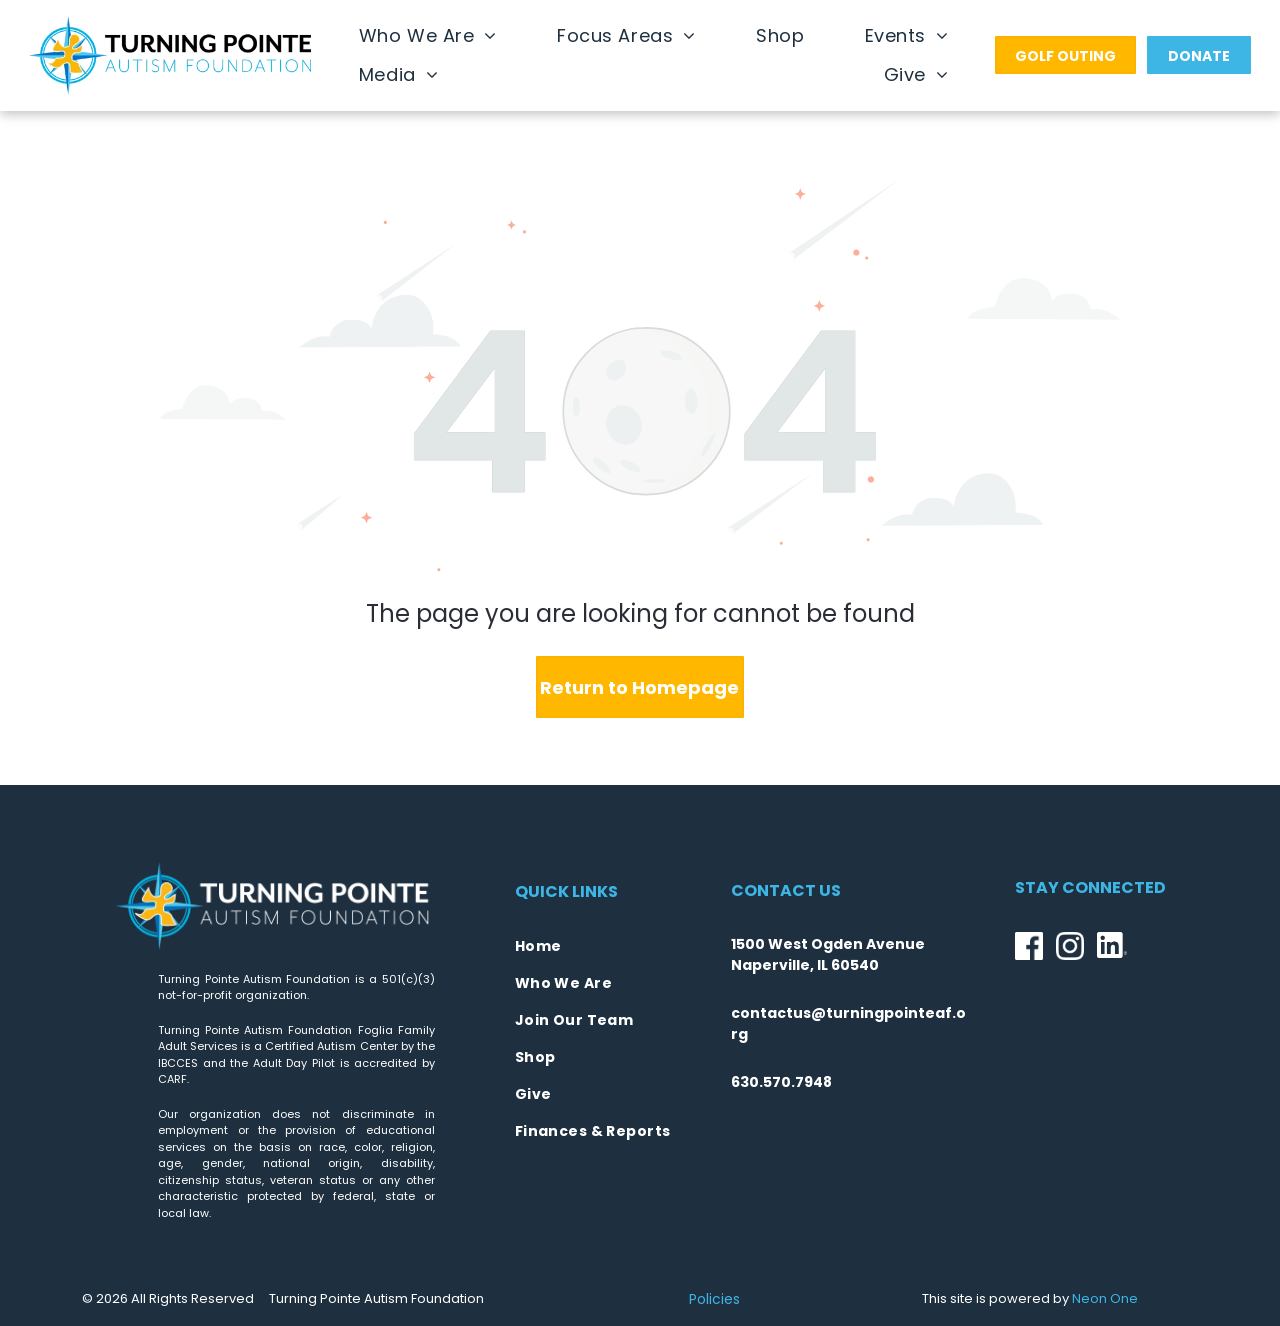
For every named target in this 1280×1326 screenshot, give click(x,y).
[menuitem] (428, 35)
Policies (714, 1299)
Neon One (1105, 1298)
